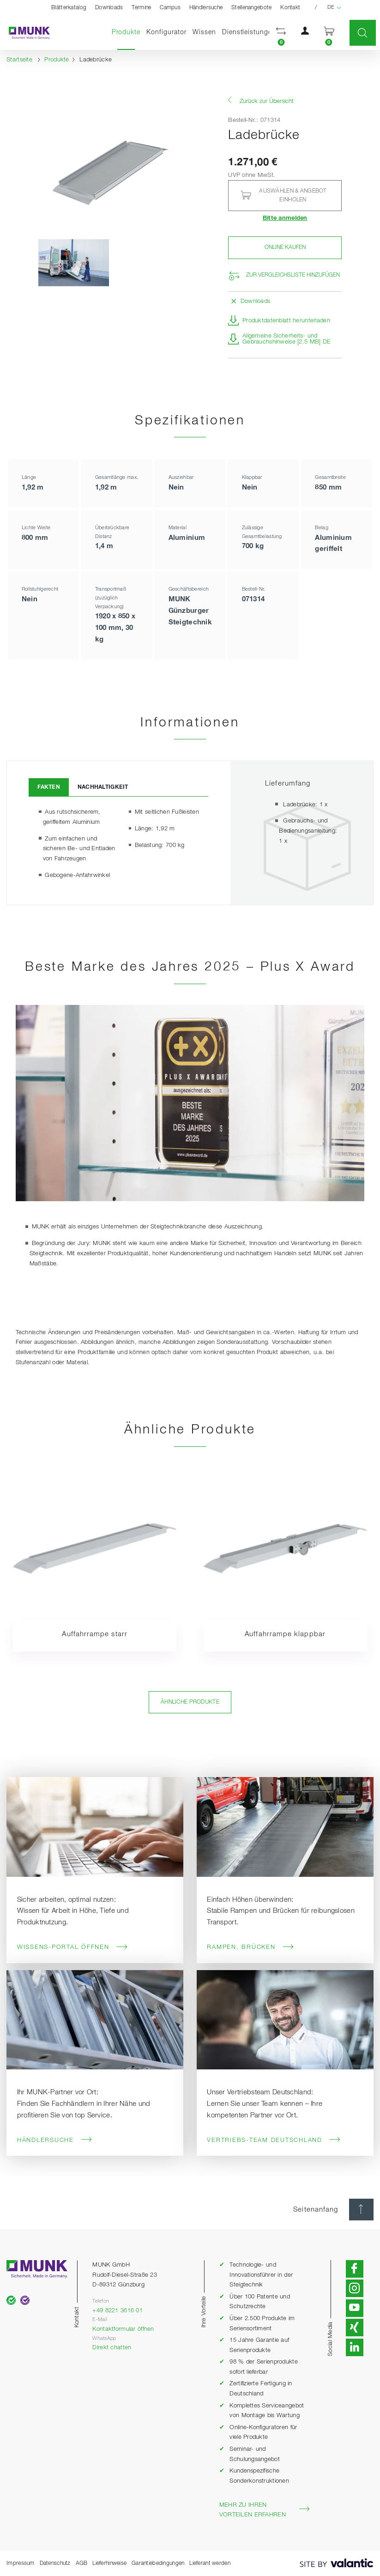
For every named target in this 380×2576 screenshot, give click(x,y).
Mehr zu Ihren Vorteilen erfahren (264, 2510)
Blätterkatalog (68, 8)
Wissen (204, 32)
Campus (170, 8)
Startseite (19, 60)
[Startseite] (25, 33)
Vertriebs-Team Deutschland (274, 2139)
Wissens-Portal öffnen (72, 1947)
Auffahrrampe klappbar (285, 1634)
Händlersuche (206, 8)
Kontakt (290, 8)
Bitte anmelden (285, 218)
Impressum (20, 2563)
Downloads (109, 8)
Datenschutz (55, 2563)
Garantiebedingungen (158, 2563)
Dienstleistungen (249, 32)
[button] (281, 33)
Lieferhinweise (109, 2563)
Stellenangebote (251, 8)
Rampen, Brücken (250, 1947)
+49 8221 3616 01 (117, 2311)
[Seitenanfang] (361, 2209)
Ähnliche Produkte (190, 1702)
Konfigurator (166, 32)
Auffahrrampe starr (94, 1634)
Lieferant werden (209, 2563)
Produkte (128, 32)
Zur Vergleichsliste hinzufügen (293, 275)
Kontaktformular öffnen (123, 2329)
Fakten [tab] (48, 787)
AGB (82, 2563)
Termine (141, 8)
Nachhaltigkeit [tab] (103, 787)
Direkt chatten (111, 2348)
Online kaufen (285, 247)
